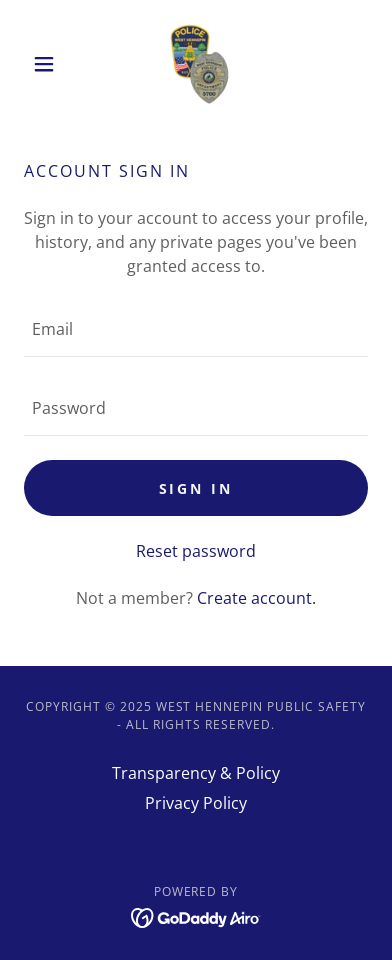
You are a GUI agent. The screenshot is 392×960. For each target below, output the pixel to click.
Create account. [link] (256, 598)
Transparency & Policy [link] (196, 773)
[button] (50, 64)
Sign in (196, 488)
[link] (196, 64)
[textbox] (196, 329)
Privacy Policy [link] (196, 803)
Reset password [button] (196, 551)
